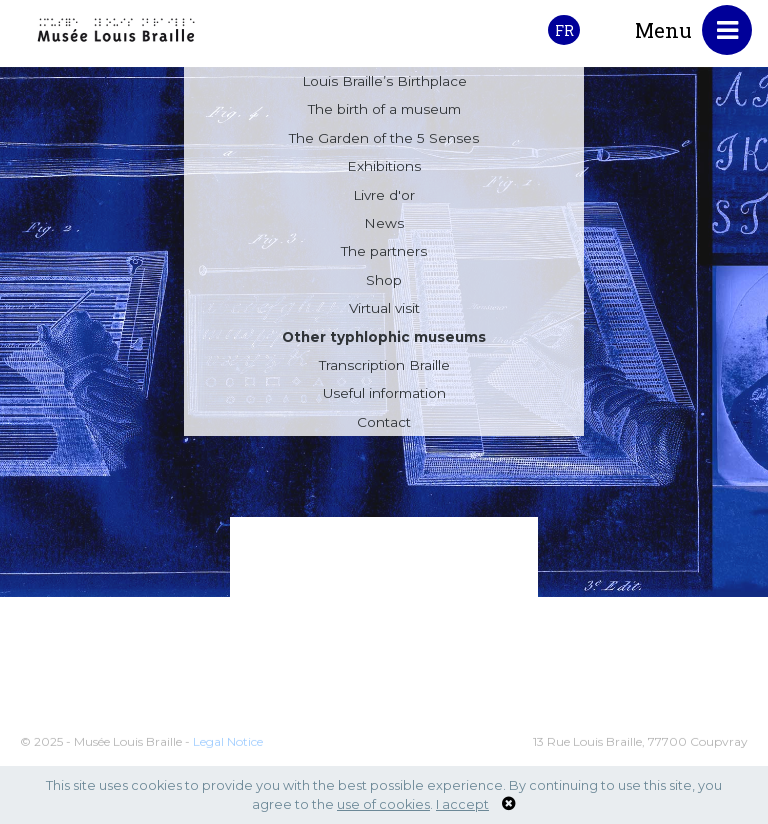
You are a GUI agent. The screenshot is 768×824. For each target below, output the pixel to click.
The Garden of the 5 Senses (384, 141)
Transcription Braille (384, 368)
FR (564, 30)
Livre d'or (384, 198)
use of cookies (383, 804)
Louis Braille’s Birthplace (384, 84)
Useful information (384, 396)
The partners (384, 254)
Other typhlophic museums (384, 340)
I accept (462, 804)
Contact (384, 425)
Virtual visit (384, 311)
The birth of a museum (384, 112)
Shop (384, 283)
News (384, 226)
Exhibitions (384, 169)
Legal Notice (228, 753)
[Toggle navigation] (727, 30)
